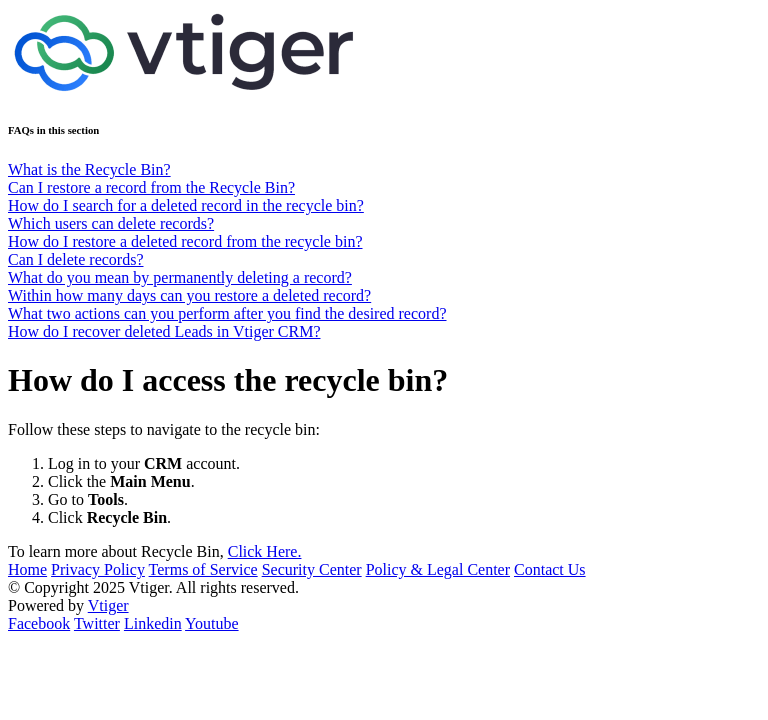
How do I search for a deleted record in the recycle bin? (186, 205)
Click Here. (265, 551)
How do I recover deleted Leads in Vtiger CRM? (164, 331)
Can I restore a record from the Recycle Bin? (151, 187)
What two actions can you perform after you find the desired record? (227, 313)
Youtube (212, 623)
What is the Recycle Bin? (89, 169)
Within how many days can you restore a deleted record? (189, 295)
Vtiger (108, 605)
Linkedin (153, 623)
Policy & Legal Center (438, 569)
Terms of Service (203, 569)
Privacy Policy (98, 569)
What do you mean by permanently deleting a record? (180, 277)
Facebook (39, 623)
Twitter (97, 623)
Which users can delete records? (111, 223)
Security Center (312, 569)
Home (27, 569)
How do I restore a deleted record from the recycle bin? (185, 241)
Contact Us (550, 569)
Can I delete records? (75, 259)
